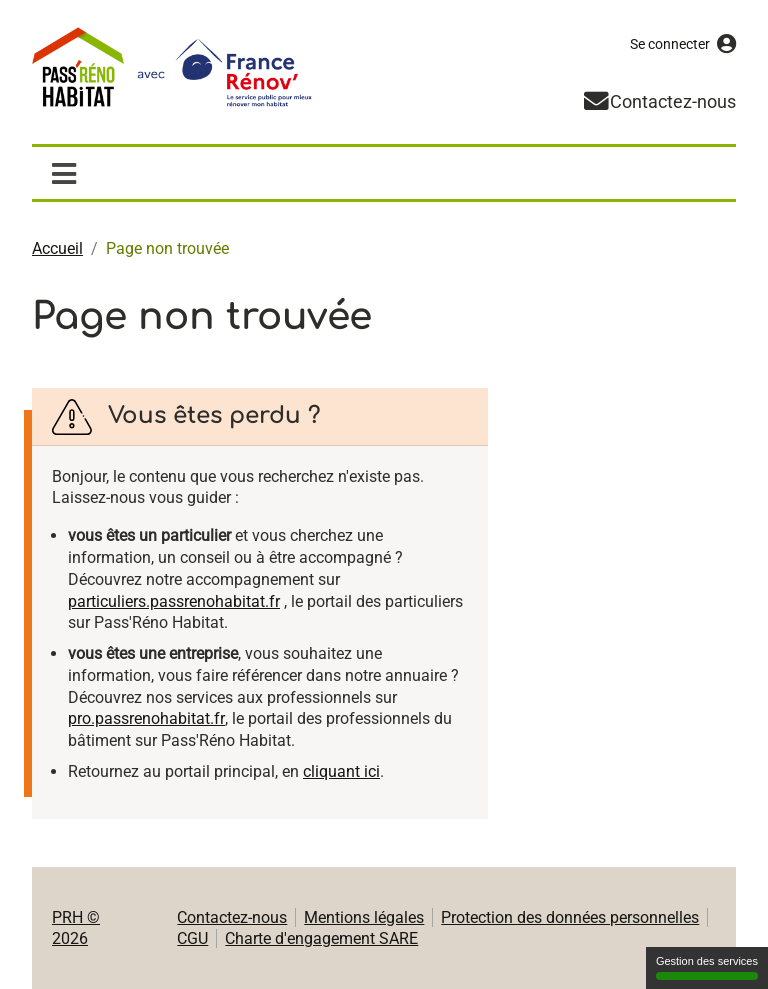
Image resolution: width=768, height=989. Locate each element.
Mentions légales (364, 917)
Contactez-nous (232, 917)
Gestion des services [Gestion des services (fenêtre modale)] (707, 967)
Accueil (57, 248)
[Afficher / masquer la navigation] (63, 173)
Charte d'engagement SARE (321, 938)
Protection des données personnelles (570, 917)
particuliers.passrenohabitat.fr (174, 601)
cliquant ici (341, 771)
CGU (192, 938)
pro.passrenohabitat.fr (146, 718)
